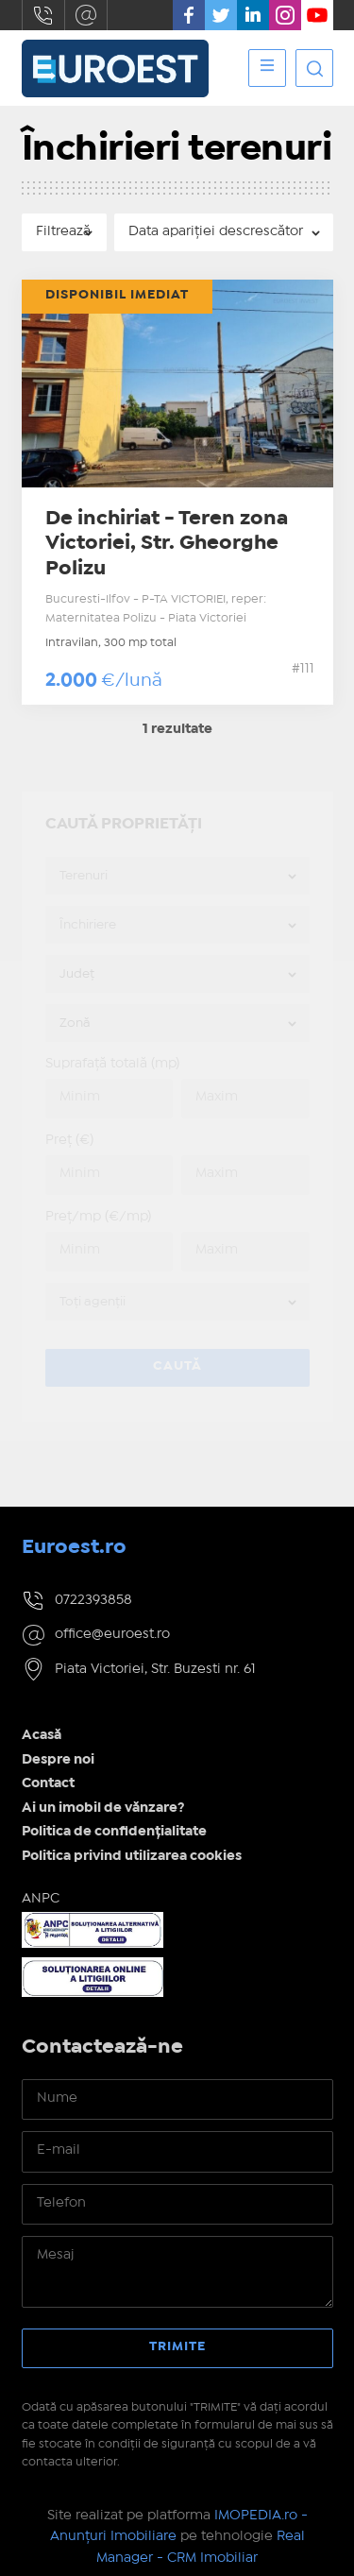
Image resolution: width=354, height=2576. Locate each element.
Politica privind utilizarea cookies (132, 1856)
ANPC (40, 1898)
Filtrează (63, 231)
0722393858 (43, 15)
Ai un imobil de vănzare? (103, 1808)
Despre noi (58, 1760)
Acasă (41, 1735)
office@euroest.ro (86, 15)
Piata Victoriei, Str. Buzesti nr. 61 (155, 1669)
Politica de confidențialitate (114, 1831)
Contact (48, 1783)
